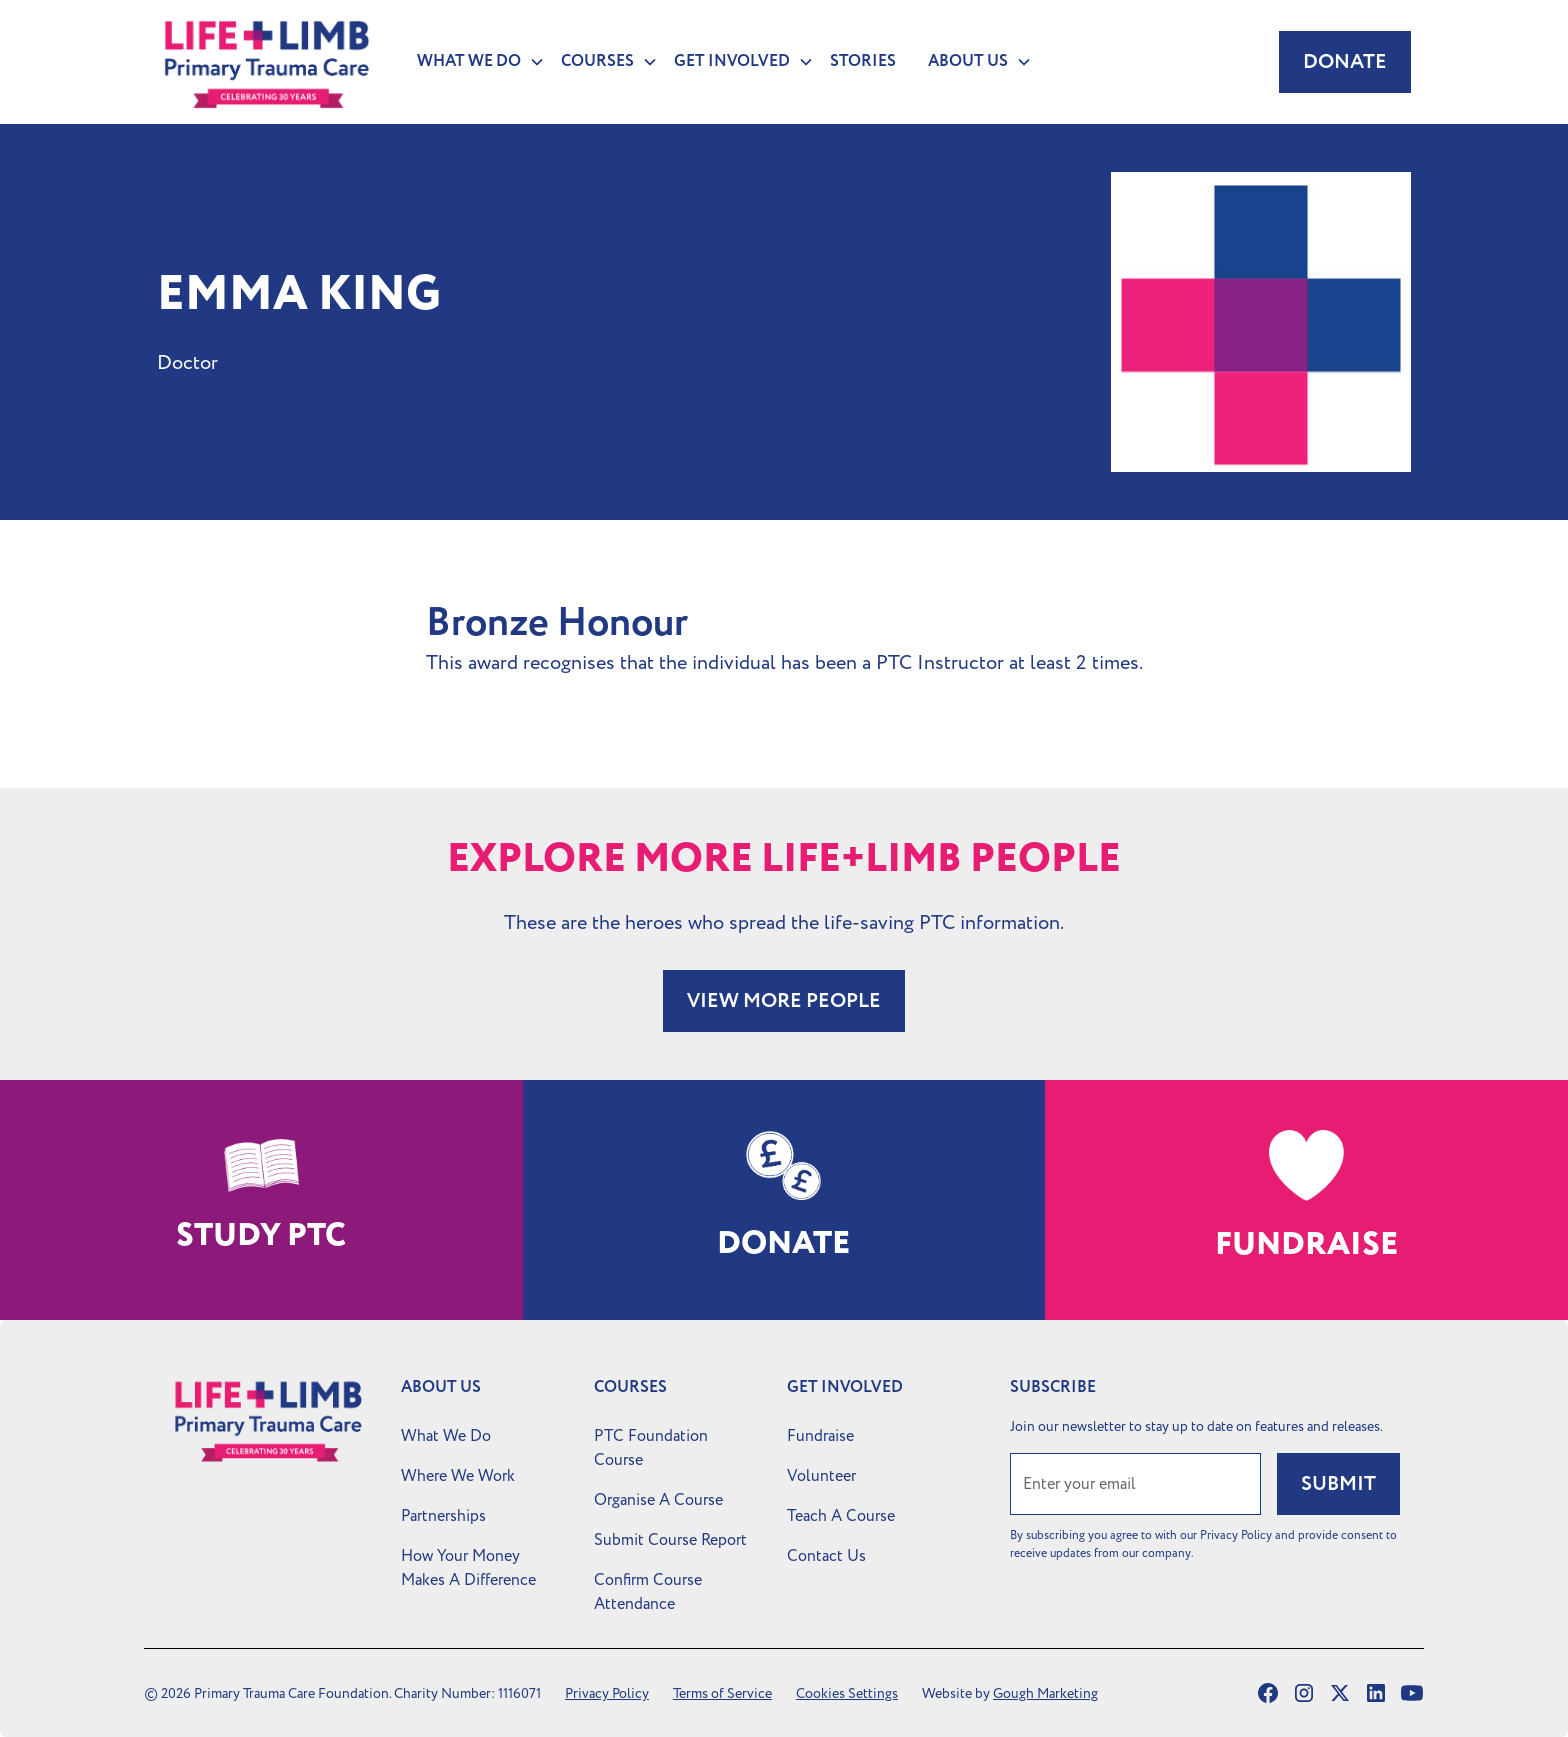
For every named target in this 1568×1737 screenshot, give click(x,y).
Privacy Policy (607, 1693)
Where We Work (458, 1476)
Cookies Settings (847, 1693)
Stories (863, 61)
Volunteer (821, 1476)
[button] (473, 62)
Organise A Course (658, 1500)
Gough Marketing (1045, 1693)
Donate (1345, 62)
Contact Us (826, 1556)
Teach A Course (841, 1516)
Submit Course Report (670, 1540)
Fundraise (820, 1436)
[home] (267, 62)
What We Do (446, 1436)
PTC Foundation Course (651, 1448)
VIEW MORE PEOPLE (784, 1001)
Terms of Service (722, 1693)
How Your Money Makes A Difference (468, 1568)
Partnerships (443, 1516)
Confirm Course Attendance (648, 1592)
